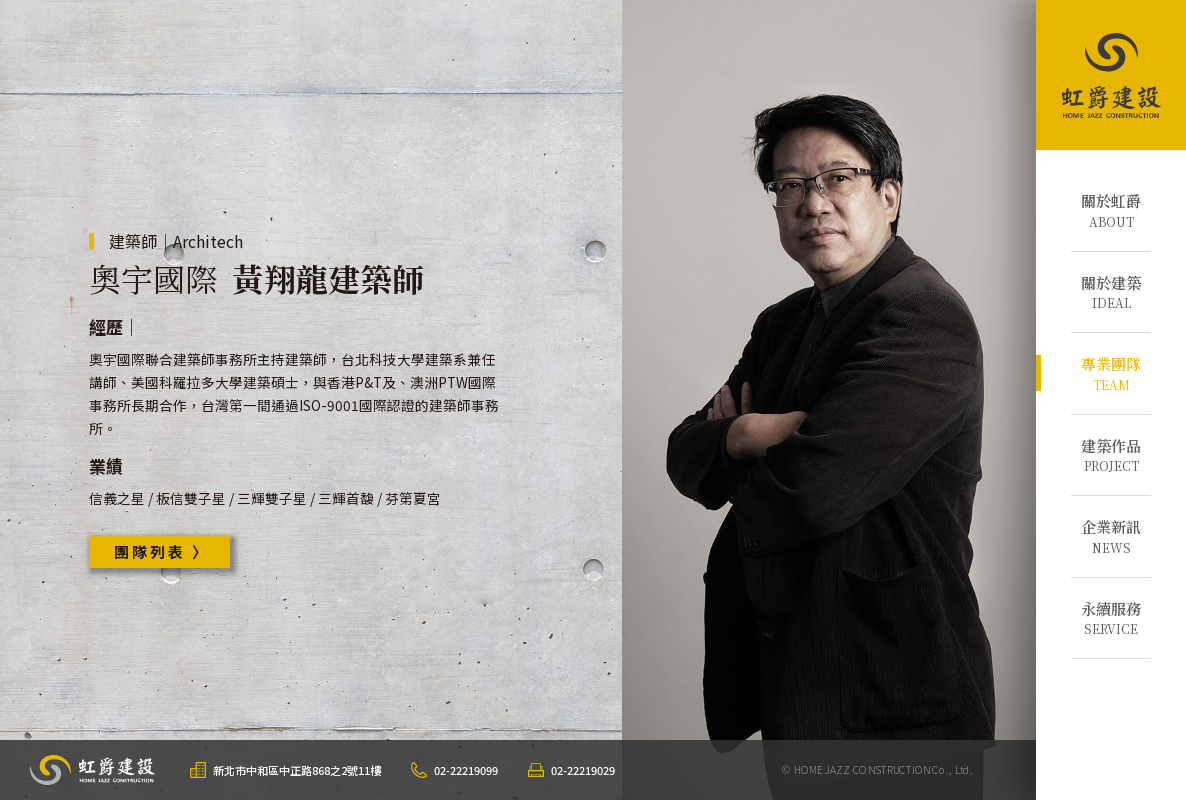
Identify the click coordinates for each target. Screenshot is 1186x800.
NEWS (1111, 536)
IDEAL (1111, 292)
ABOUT (1111, 210)
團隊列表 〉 (162, 551)
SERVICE (1111, 618)
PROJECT (1111, 455)
